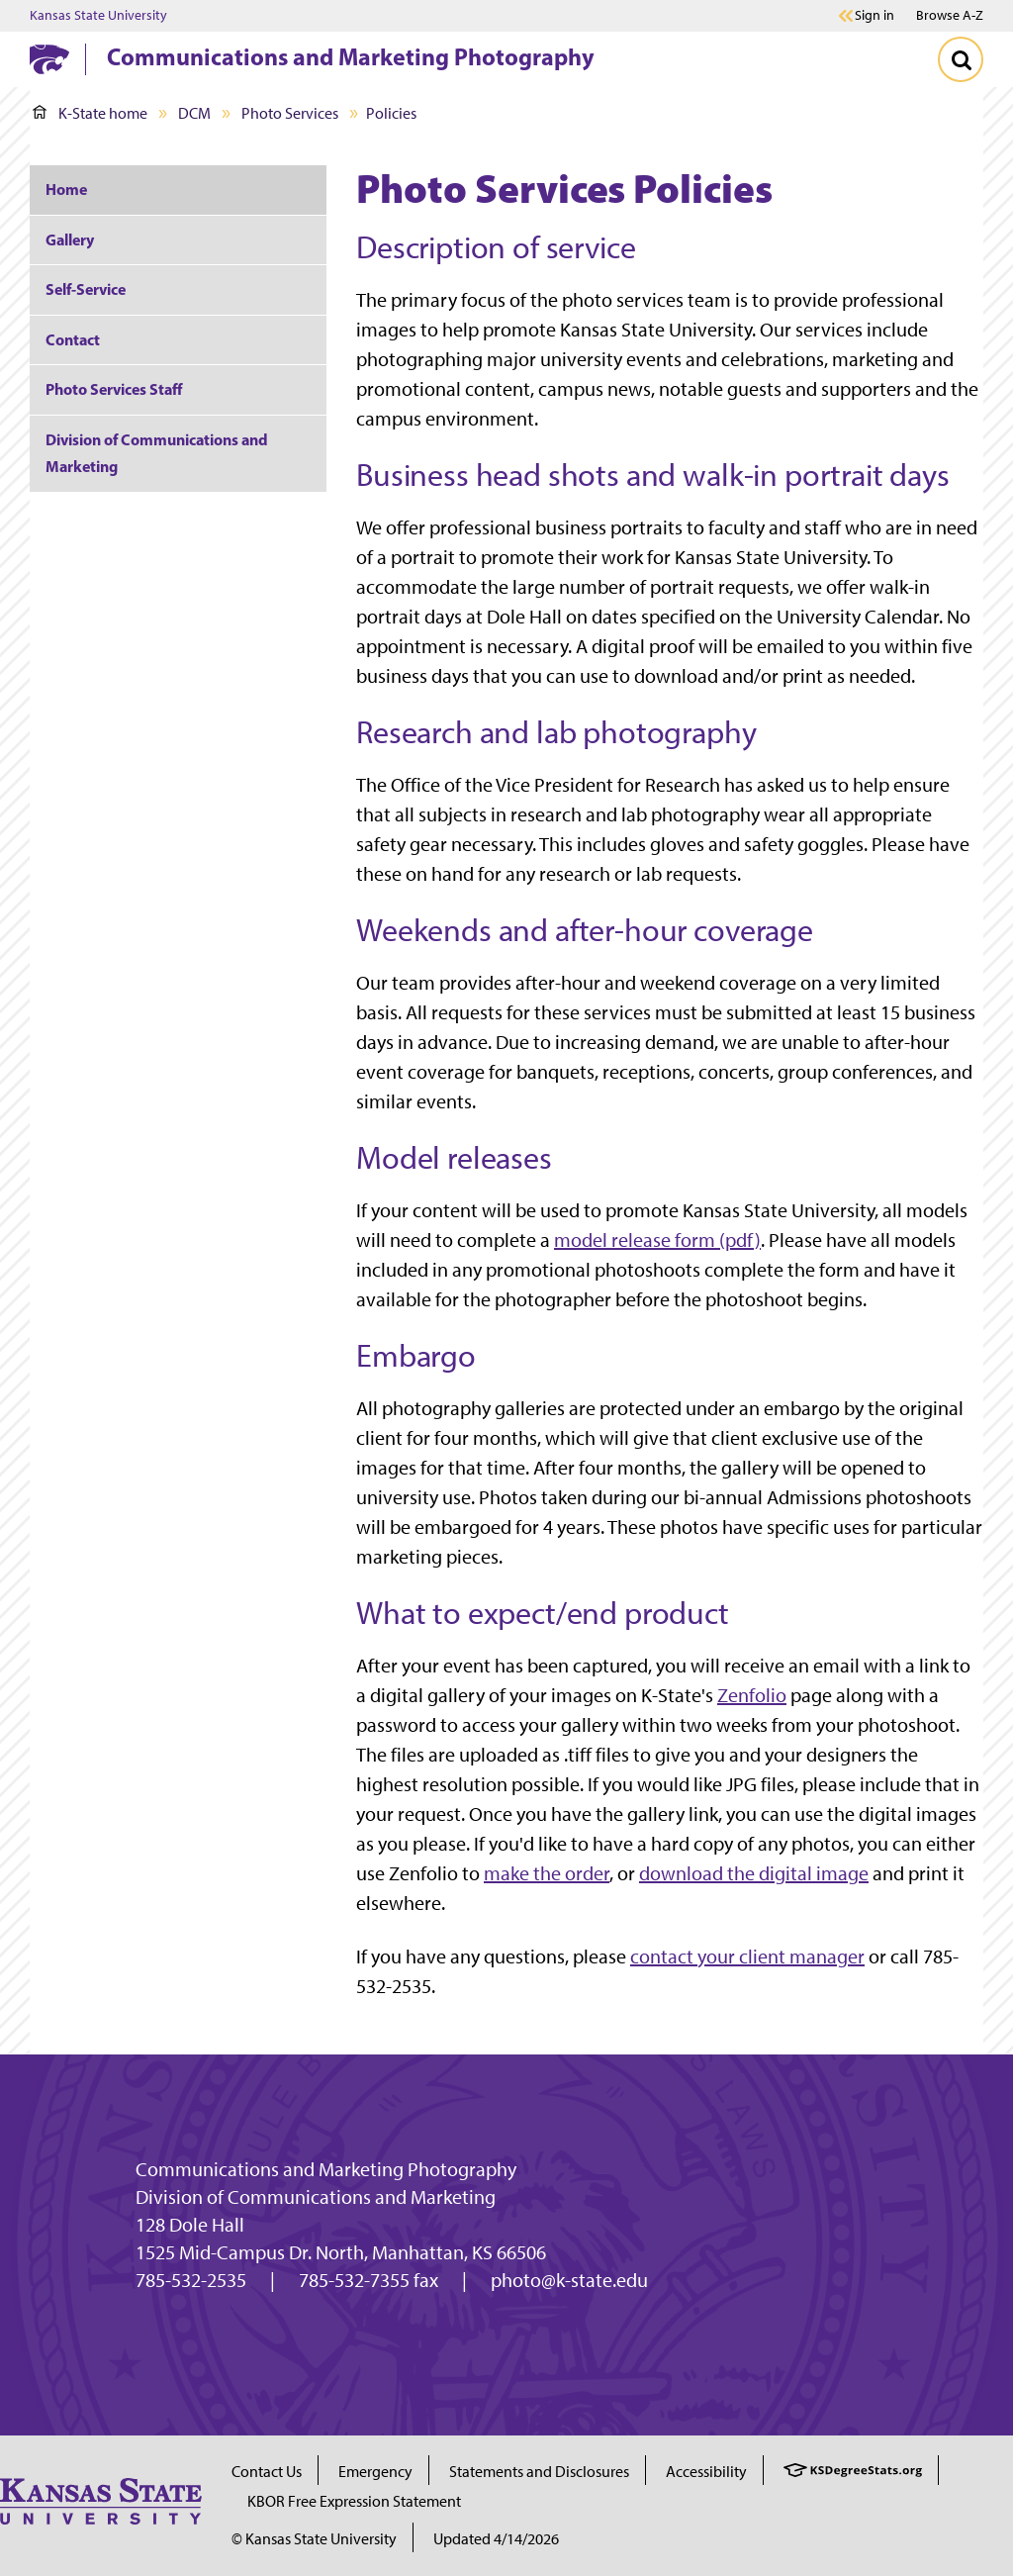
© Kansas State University (314, 2538)
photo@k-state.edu (569, 2280)
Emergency (375, 2471)
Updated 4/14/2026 (496, 2538)
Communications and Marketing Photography (351, 56)
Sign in (874, 16)
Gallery (70, 239)
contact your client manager (747, 1956)
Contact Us (266, 2471)
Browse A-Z (949, 15)
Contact (73, 339)
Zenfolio (751, 1695)
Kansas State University (98, 16)
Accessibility (706, 2471)
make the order (546, 1873)
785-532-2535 (191, 2280)
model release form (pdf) (657, 1240)
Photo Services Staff (114, 389)
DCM (194, 113)
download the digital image (754, 1873)
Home (66, 189)
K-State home (90, 113)
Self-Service (86, 289)
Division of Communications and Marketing (157, 452)
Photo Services (289, 113)
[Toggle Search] (960, 59)
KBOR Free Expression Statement (354, 2501)
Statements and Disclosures (539, 2471)
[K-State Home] (49, 59)
